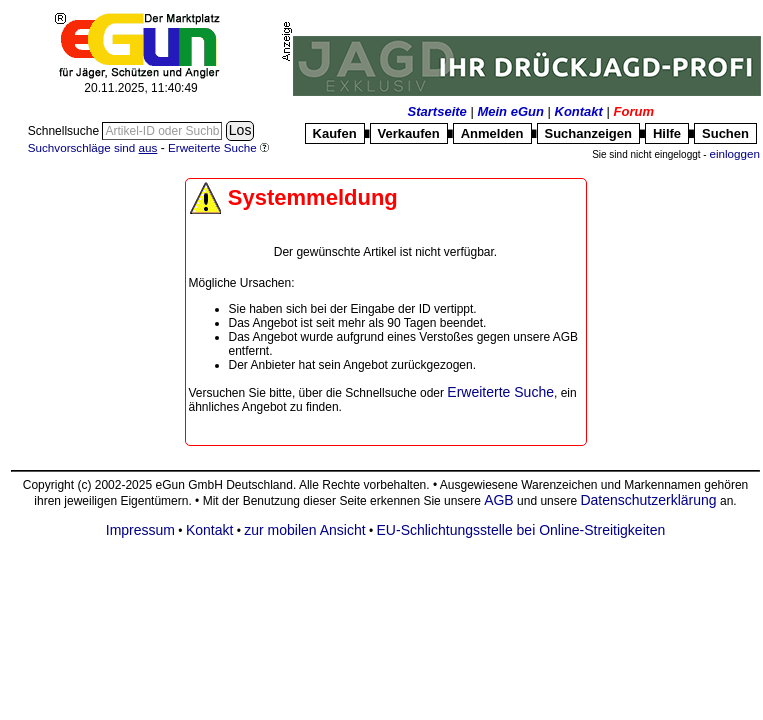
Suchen (725, 133)
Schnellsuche (65, 131)
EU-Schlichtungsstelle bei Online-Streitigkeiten (521, 530)
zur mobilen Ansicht (304, 530)
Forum (634, 111)
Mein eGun (510, 111)
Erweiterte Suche (500, 392)
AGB (499, 500)
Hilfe (667, 133)
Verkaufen (409, 133)
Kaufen (335, 133)
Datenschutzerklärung (648, 500)
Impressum (140, 530)
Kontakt (579, 111)
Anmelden (492, 133)
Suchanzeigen (588, 133)
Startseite (437, 111)
